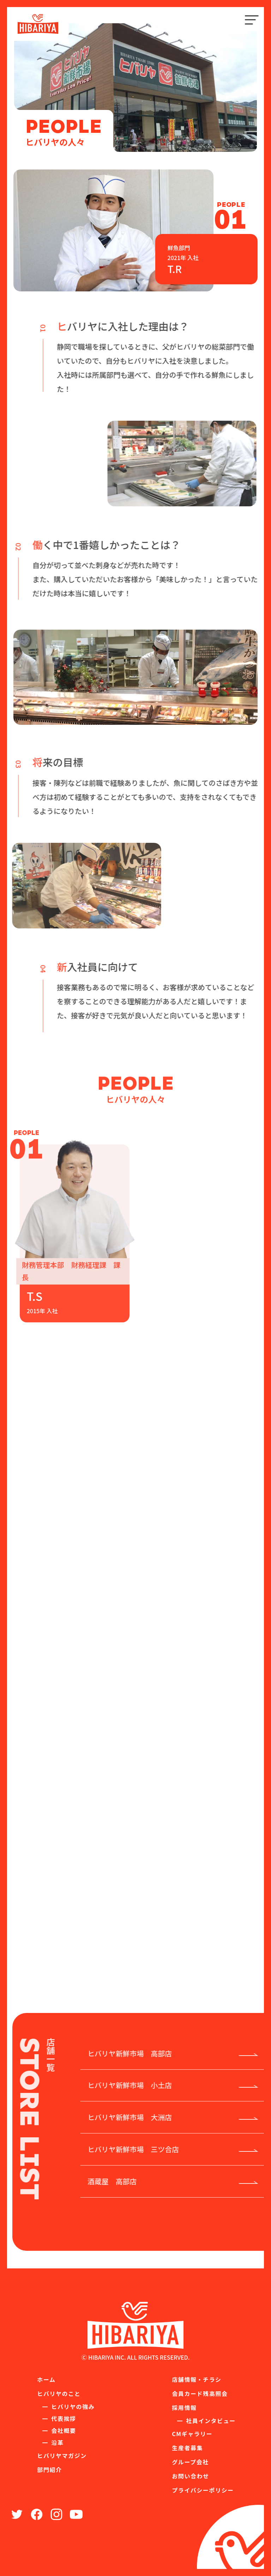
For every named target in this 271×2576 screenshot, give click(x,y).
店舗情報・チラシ (196, 2380)
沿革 (57, 2443)
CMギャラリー (192, 2434)
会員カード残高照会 (200, 2394)
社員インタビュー (211, 2421)
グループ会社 (190, 2463)
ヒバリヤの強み (73, 2407)
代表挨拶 (63, 2419)
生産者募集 (187, 2449)
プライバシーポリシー (203, 2491)
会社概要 (63, 2431)
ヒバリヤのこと (58, 2394)
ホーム (46, 2380)
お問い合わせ (190, 2477)
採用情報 (184, 2408)
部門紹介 (49, 2470)
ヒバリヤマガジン (62, 2456)
